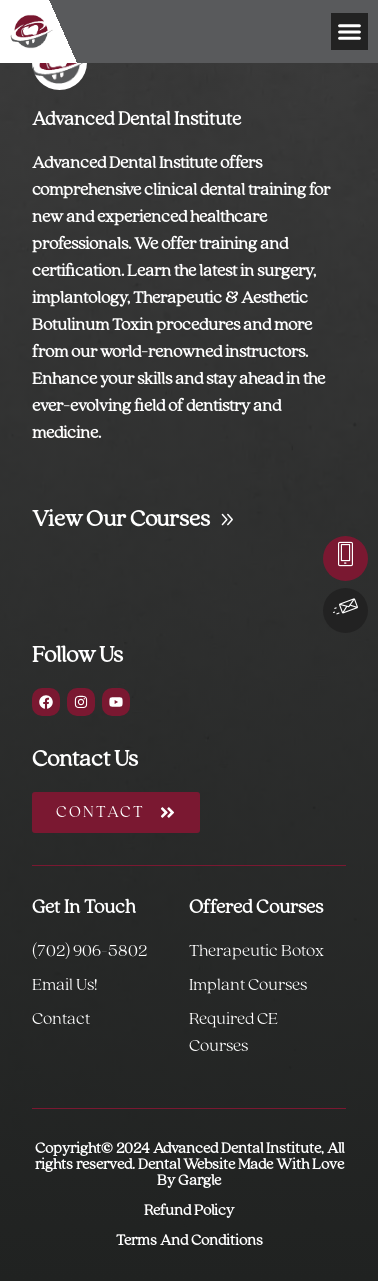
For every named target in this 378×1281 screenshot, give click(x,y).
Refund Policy (189, 1211)
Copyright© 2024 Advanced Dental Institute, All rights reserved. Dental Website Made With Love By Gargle (189, 1165)
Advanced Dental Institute (136, 120)
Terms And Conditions (189, 1241)
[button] (350, 32)
